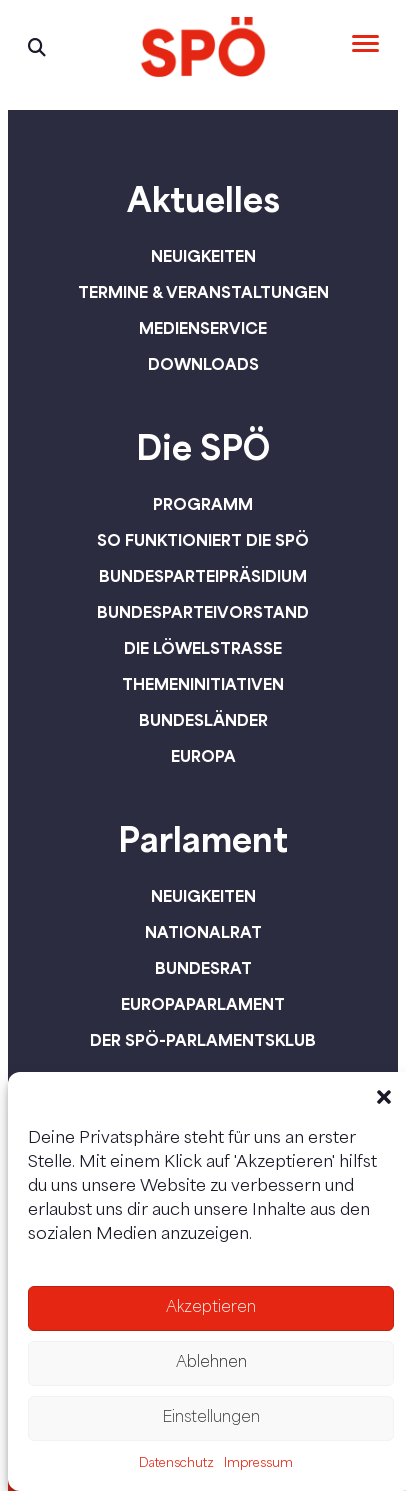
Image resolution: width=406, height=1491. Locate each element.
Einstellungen (211, 1418)
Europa (203, 756)
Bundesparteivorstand (203, 612)
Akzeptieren (211, 1308)
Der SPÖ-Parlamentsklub (203, 1040)
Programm (203, 504)
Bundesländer (203, 720)
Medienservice (203, 328)
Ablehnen (211, 1363)
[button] (384, 1097)
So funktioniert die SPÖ (203, 540)
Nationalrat (203, 932)
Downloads (203, 364)
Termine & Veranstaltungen (203, 292)
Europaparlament (203, 1004)
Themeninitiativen (203, 684)
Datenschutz (176, 1464)
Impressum (258, 1464)
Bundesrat (203, 968)
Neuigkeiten (203, 256)
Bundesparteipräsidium (203, 576)
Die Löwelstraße (203, 648)
